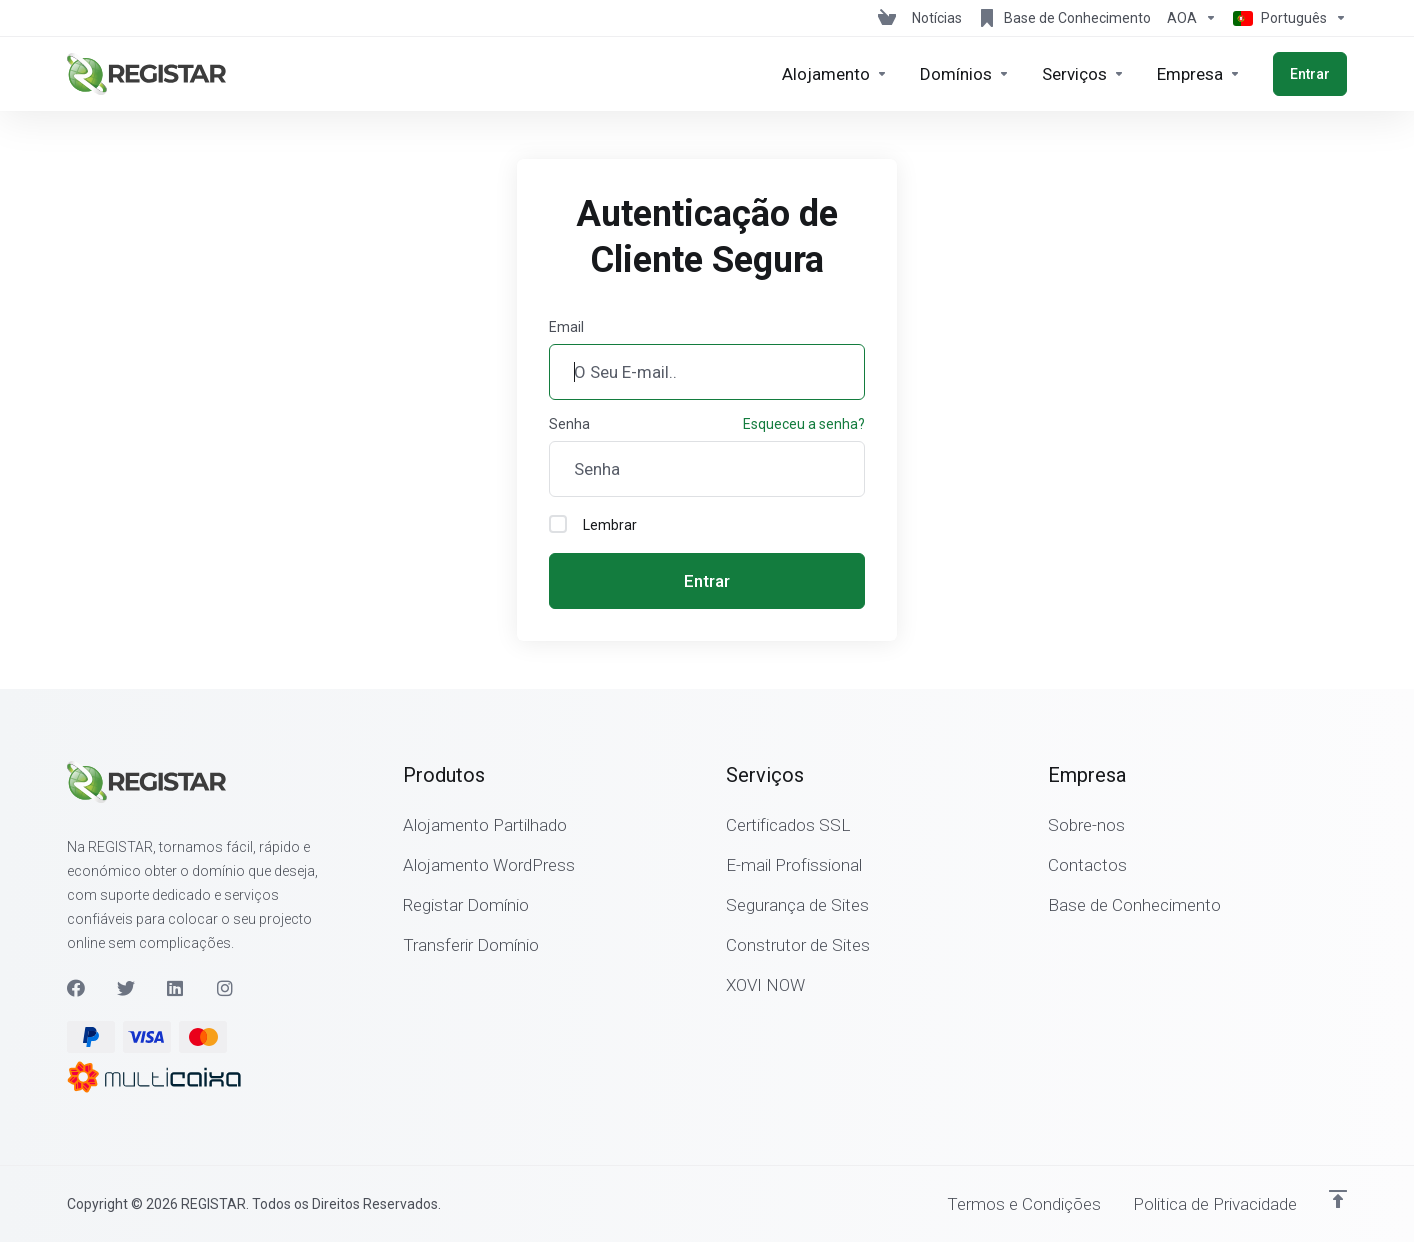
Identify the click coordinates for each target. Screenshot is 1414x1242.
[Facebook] (76, 988)
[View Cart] (887, 18)
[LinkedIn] (176, 988)
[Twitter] (126, 988)
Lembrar (593, 524)
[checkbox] (558, 524)
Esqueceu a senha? (804, 424)
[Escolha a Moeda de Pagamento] (1192, 18)
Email (566, 327)
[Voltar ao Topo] (1338, 1199)
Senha (569, 424)
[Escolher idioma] (1286, 18)
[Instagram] (226, 988)
